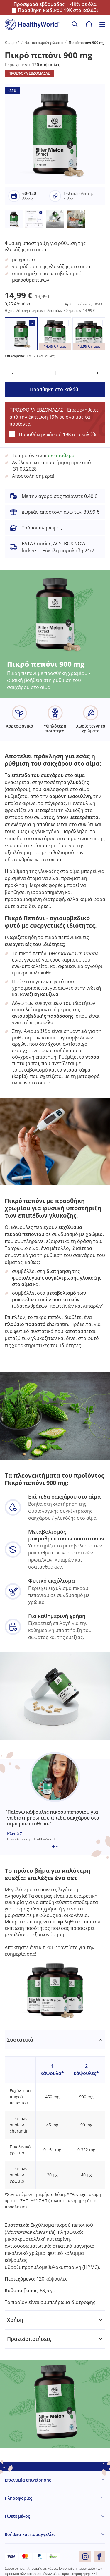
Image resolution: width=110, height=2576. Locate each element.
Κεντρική (12, 42)
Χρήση (15, 2319)
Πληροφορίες (18, 2498)
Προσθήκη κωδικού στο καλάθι (58, 10)
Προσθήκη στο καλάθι (55, 389)
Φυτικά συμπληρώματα (44, 42)
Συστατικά (20, 2039)
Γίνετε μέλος (17, 2516)
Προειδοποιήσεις (29, 2338)
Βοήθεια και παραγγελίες (30, 2534)
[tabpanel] (55, 2170)
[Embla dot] (53, 1846)
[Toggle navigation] (102, 24)
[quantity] (55, 372)
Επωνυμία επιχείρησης (28, 2480)
